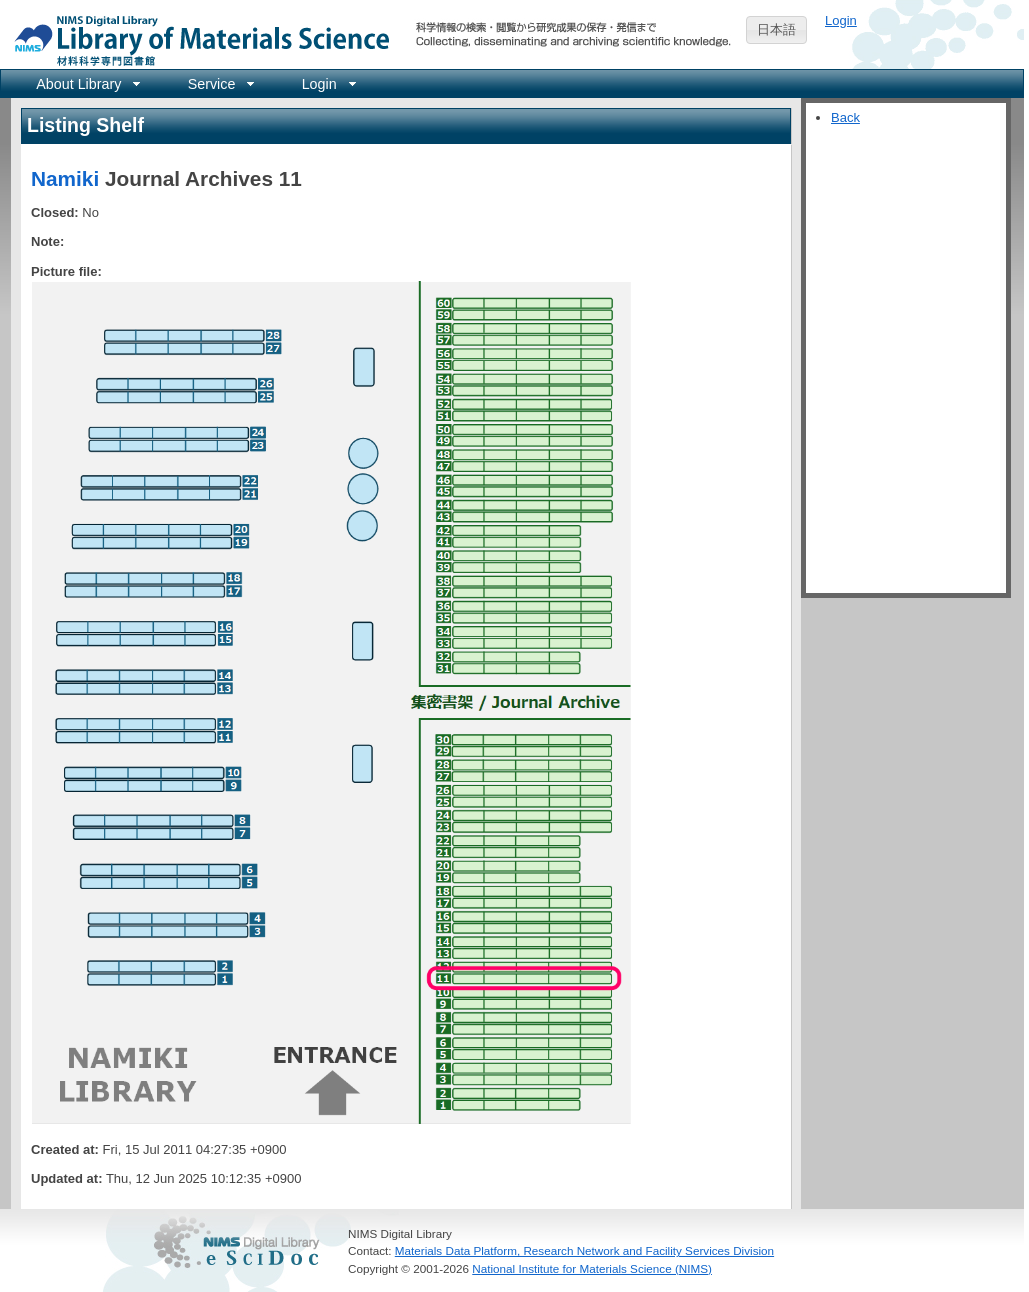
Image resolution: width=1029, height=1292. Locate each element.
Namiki (65, 178)
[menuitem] (86, 83)
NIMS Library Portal (196, 39)
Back (845, 117)
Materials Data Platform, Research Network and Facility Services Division (584, 1250)
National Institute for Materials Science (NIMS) (592, 1268)
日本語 (776, 29)
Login (841, 20)
